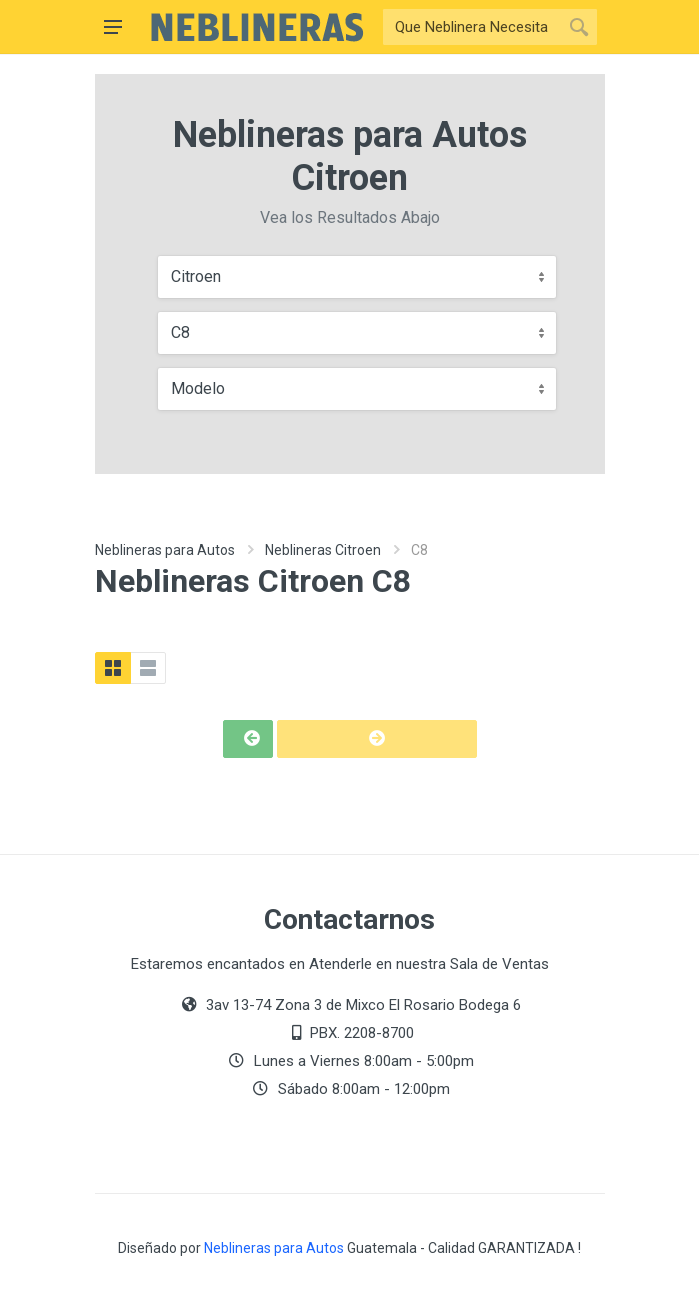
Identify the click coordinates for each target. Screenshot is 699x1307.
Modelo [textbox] (198, 388)
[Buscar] (472, 27)
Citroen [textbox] (196, 276)
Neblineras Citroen (323, 550)
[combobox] (357, 277)
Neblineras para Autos (165, 550)
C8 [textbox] (180, 332)
